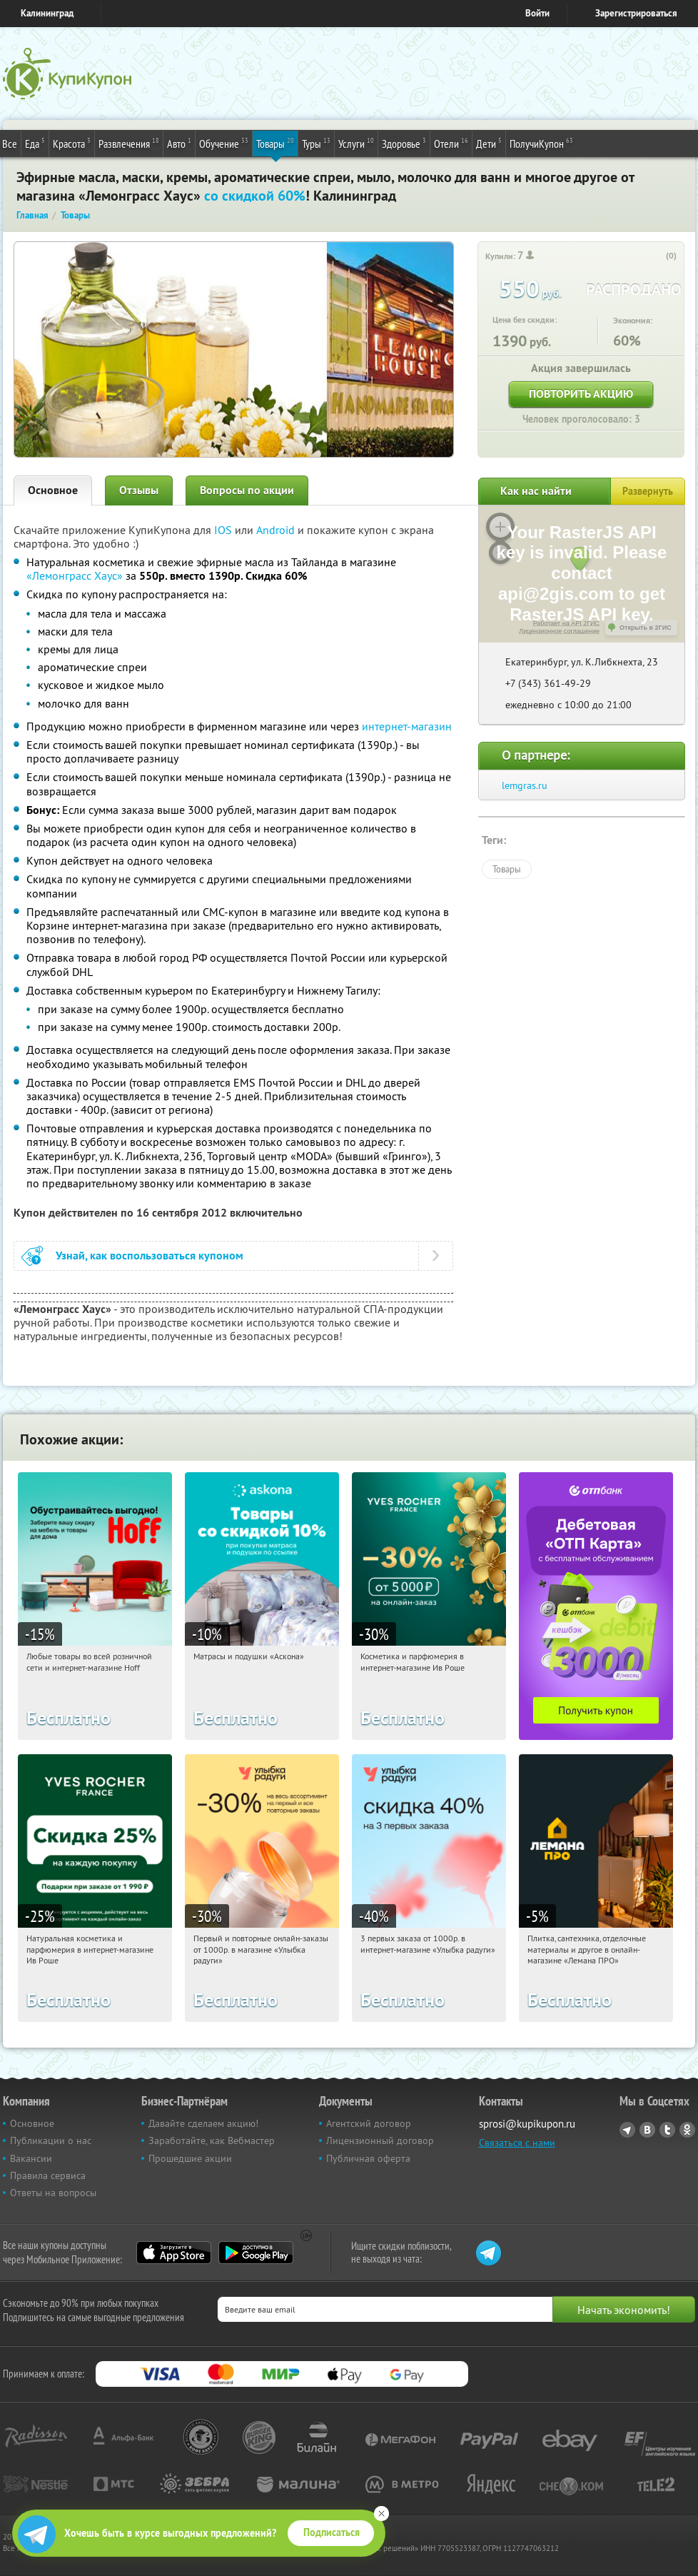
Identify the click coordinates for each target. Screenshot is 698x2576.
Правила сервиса (48, 2175)
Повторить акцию (581, 393)
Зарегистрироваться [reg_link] (636, 13)
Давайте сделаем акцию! (203, 2123)
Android (277, 530)
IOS (224, 530)
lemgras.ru (524, 785)
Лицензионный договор (380, 2140)
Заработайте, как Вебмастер (211, 2140)
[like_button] (656, 256)
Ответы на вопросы (53, 2192)
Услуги (356, 143)
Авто (179, 143)
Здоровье (404, 143)
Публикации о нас (50, 2140)
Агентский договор (368, 2123)
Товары (275, 143)
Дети (489, 143)
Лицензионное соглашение (559, 631)
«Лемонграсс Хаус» (74, 575)
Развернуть (647, 491)
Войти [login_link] (537, 13)
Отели (451, 143)
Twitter (667, 2130)
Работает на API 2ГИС (566, 623)
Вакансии (31, 2158)
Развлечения (128, 143)
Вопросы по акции (247, 490)
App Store (173, 2252)
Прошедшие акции (190, 2158)
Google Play (255, 2252)
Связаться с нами (517, 2142)
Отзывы (138, 490)
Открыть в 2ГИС (645, 627)
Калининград (47, 13)
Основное (53, 490)
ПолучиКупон (541, 143)
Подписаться (331, 2532)
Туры (316, 143)
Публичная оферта (368, 2158)
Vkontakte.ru (647, 2130)
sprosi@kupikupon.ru (527, 2123)
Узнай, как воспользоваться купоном (149, 1255)
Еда (35, 143)
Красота (72, 143)
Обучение (223, 143)
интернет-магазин (407, 726)
